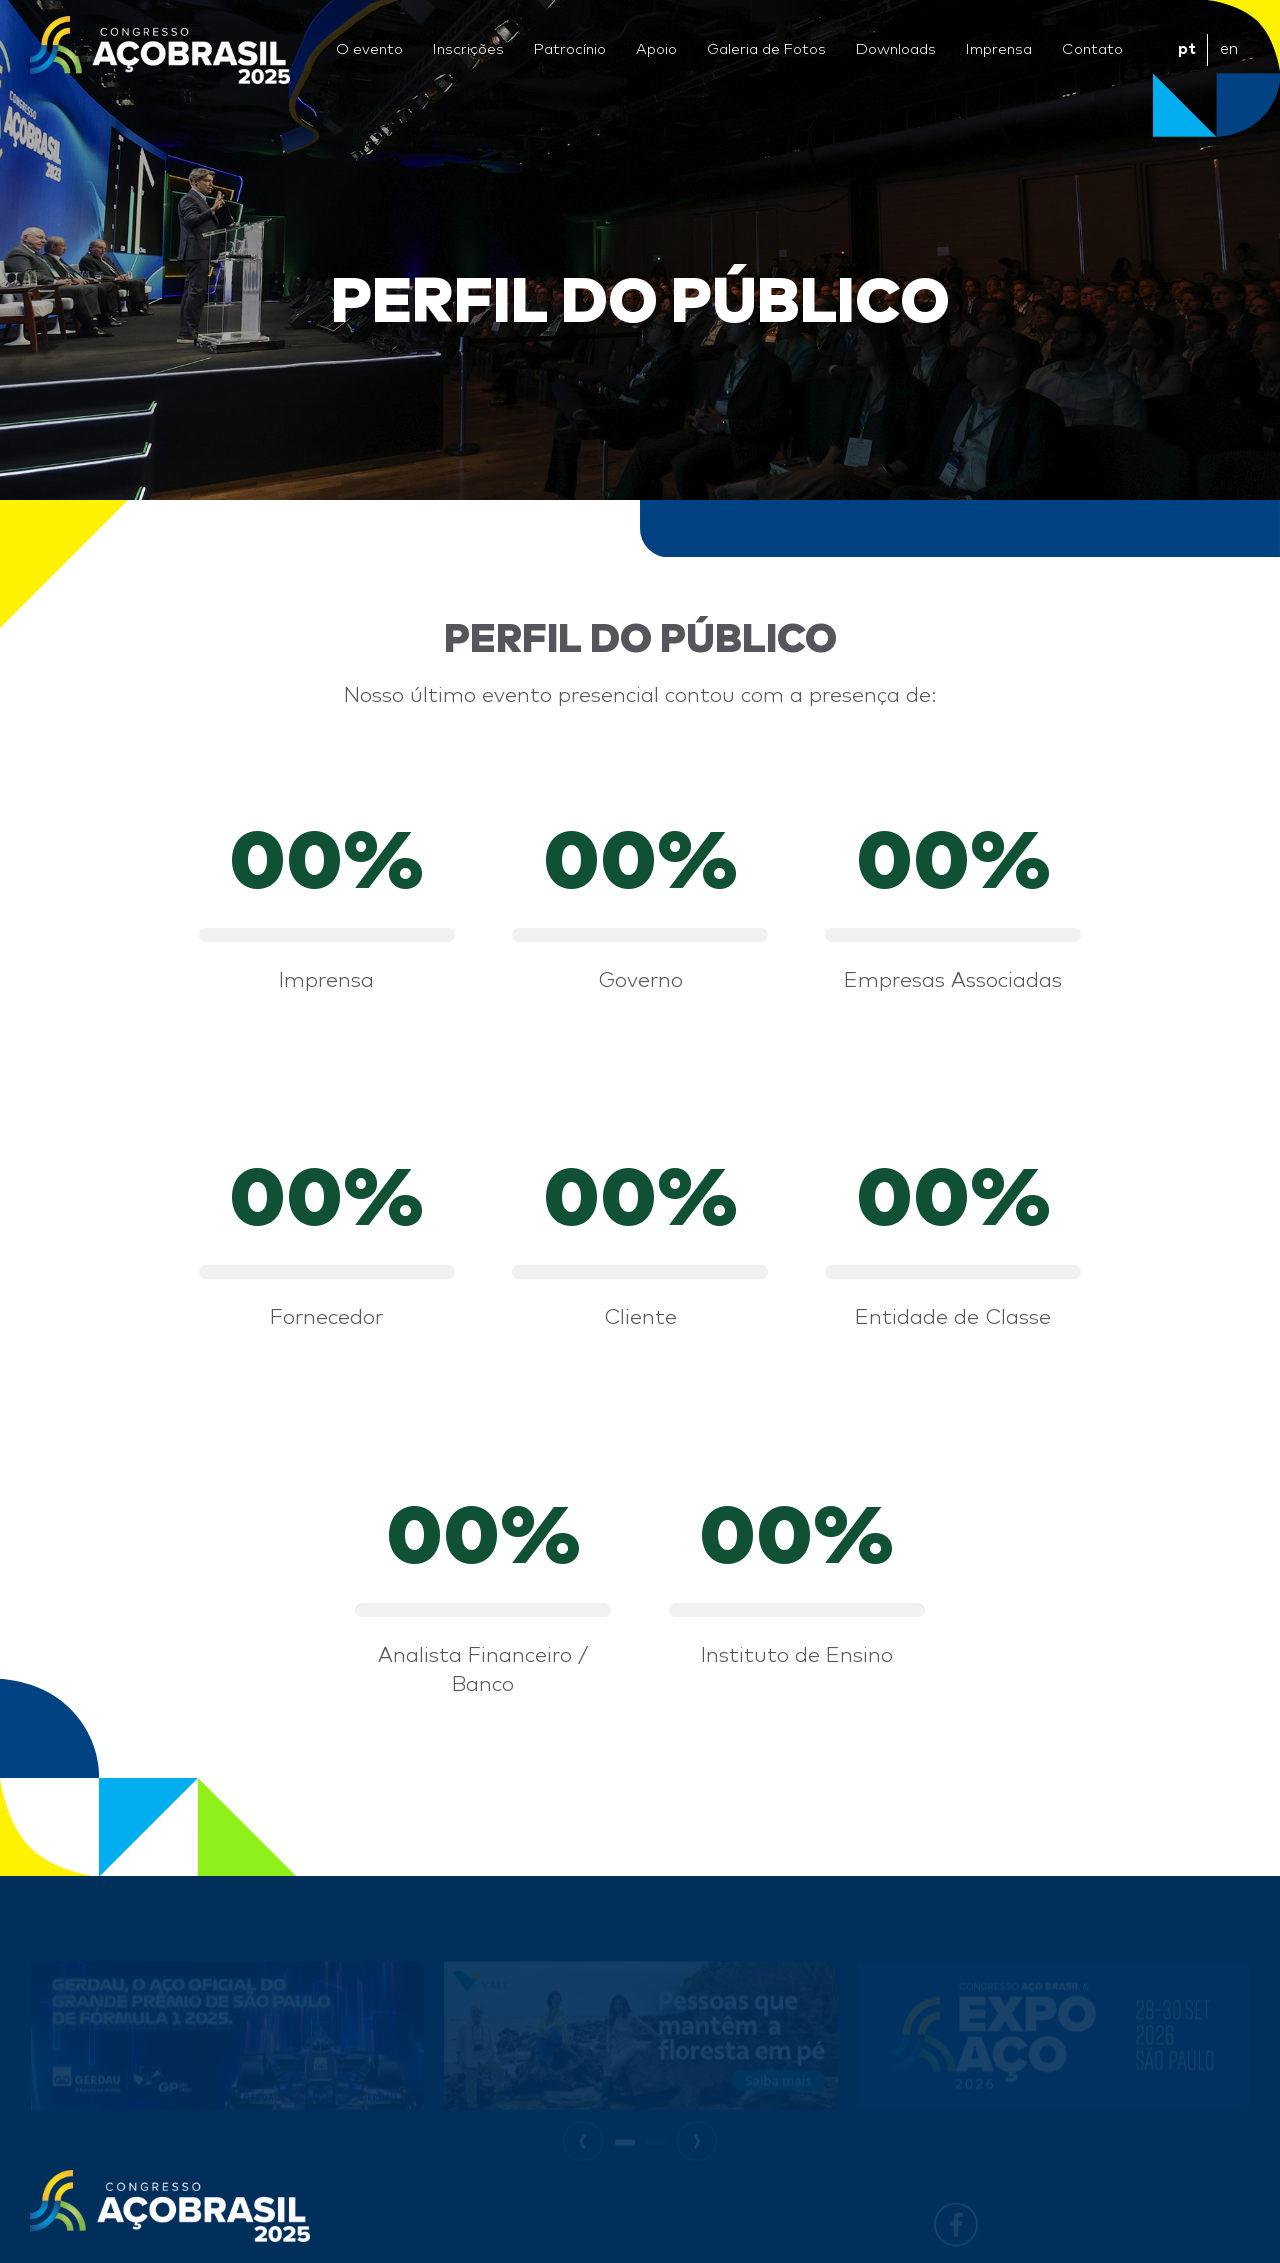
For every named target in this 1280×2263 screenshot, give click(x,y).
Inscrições (468, 49)
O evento (369, 49)
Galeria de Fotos (766, 49)
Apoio (656, 49)
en (1229, 49)
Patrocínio (570, 49)
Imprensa (999, 49)
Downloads (896, 49)
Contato (1092, 49)
